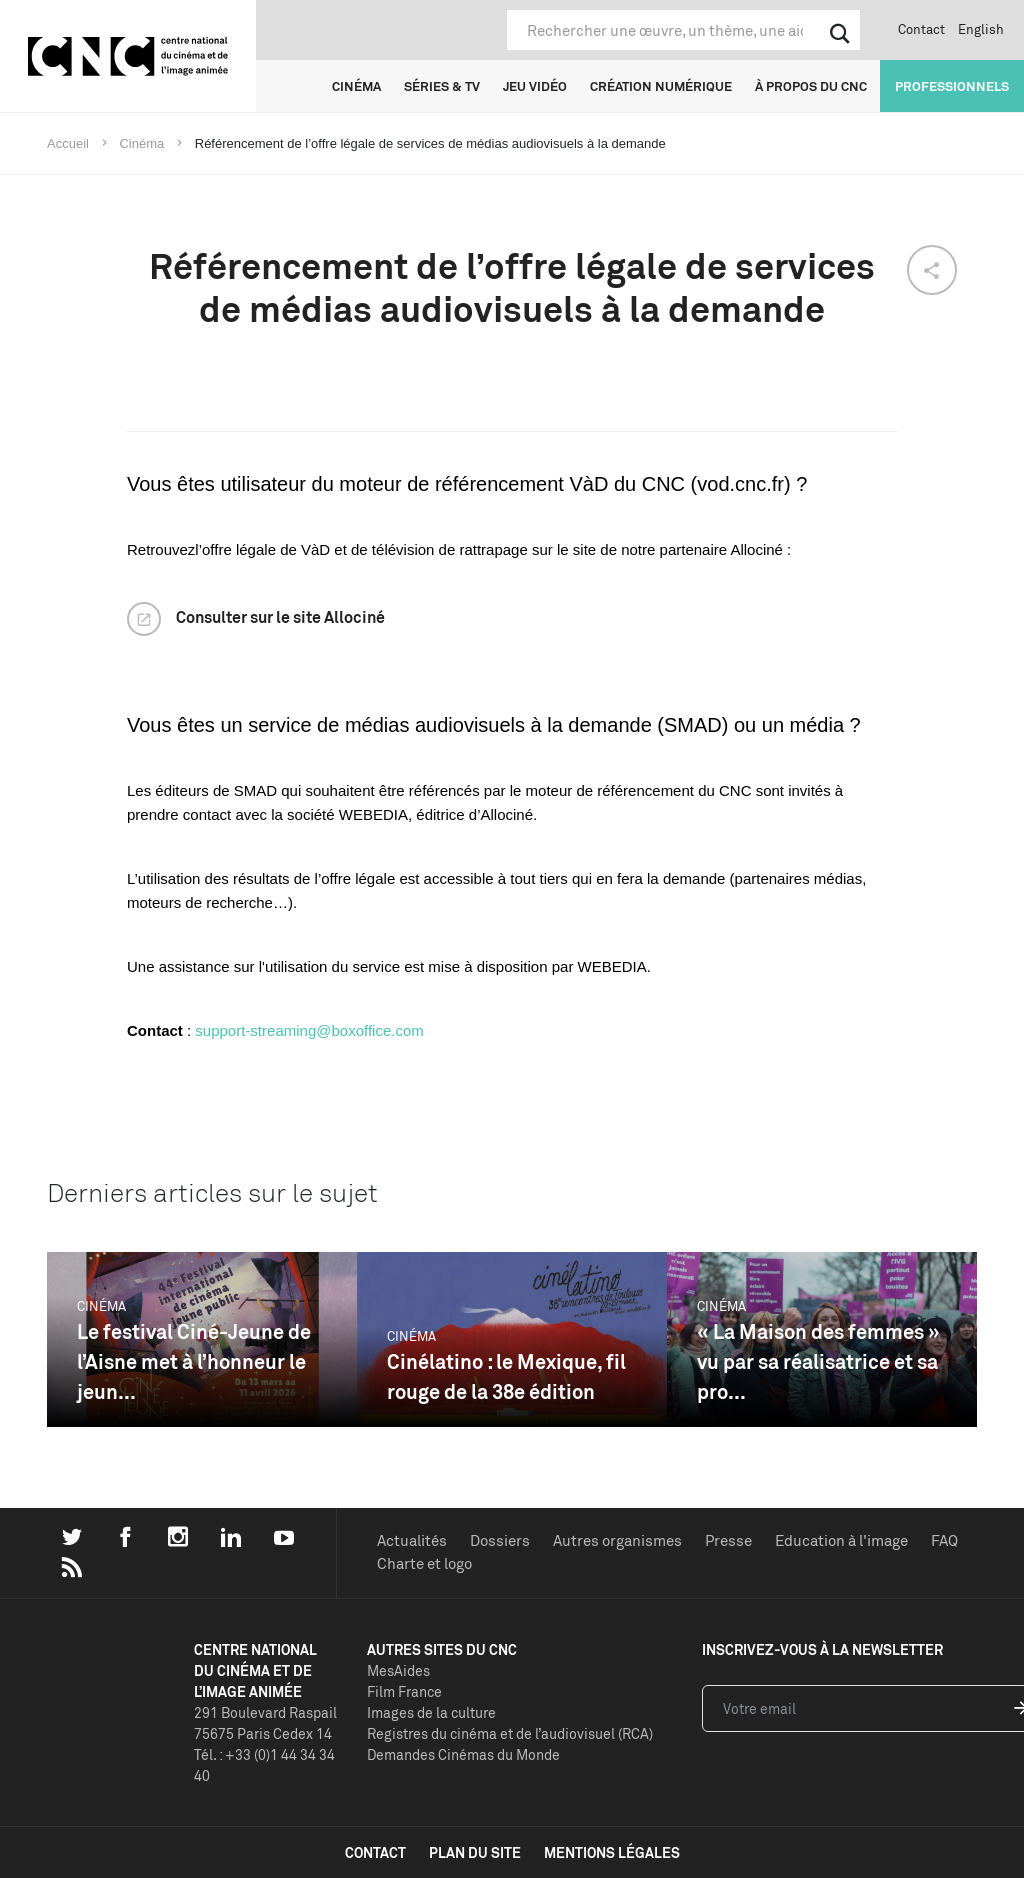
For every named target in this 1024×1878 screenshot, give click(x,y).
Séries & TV (442, 86)
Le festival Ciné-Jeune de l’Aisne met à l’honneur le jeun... (194, 1361)
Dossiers (500, 1540)
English (981, 29)
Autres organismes (617, 1540)
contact (375, 1852)
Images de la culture (431, 1712)
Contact (921, 29)
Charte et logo (424, 1563)
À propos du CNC (811, 86)
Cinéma (356, 86)
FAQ (944, 1540)
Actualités (412, 1540)
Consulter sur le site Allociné (280, 617)
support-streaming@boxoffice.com (309, 1030)
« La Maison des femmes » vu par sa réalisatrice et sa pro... (818, 1361)
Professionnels (952, 86)
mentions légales (612, 1852)
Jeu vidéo (535, 86)
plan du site (475, 1852)
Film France (404, 1691)
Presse (728, 1540)
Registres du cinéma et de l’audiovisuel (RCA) (510, 1733)
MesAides (398, 1670)
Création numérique (661, 86)
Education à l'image (841, 1540)
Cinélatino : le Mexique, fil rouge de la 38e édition (506, 1376)
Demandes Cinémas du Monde (463, 1754)
